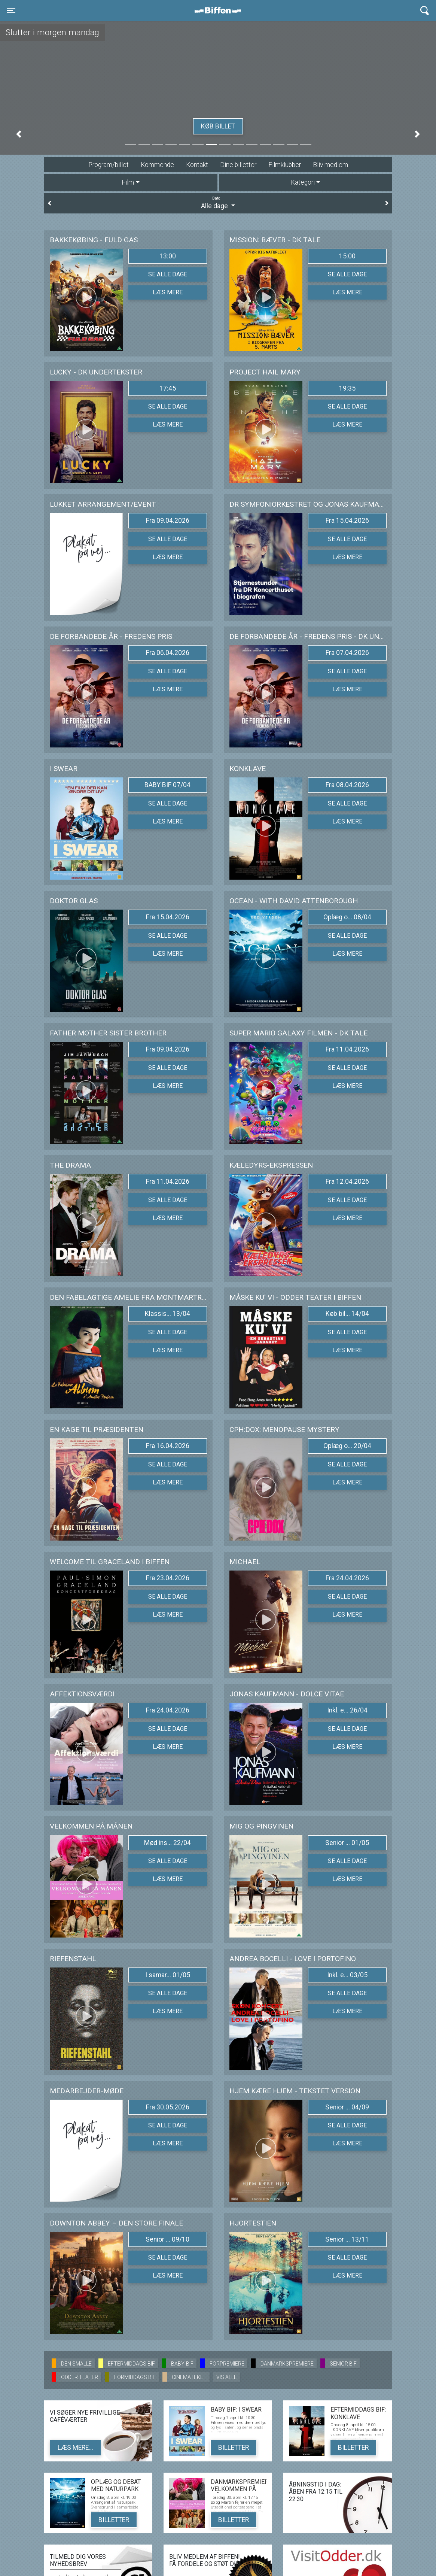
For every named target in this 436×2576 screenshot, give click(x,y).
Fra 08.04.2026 (347, 785)
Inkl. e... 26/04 (347, 1710)
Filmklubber (284, 165)
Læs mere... (75, 2447)
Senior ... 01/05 (347, 1843)
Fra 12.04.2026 (347, 1181)
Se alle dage (167, 274)
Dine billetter (238, 165)
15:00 (347, 256)
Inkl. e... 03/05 (347, 1975)
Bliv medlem (330, 165)
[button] (18, 134)
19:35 (347, 388)
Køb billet (218, 126)
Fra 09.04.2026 (167, 520)
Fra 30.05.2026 (167, 2107)
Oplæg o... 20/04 (347, 1446)
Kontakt (197, 165)
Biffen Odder (220, 10)
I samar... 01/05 (167, 1975)
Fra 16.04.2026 (167, 1446)
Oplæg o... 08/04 (347, 917)
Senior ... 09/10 (167, 2239)
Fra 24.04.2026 (347, 1578)
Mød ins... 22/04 (167, 1843)
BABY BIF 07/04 (167, 785)
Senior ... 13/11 (347, 2239)
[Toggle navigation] (11, 10)
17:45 (167, 388)
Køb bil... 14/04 (347, 1313)
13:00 (167, 256)
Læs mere (168, 292)
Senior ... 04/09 (347, 2107)
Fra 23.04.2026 (167, 1578)
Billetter (233, 2447)
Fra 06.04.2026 (167, 652)
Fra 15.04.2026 (347, 520)
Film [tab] (128, 182)
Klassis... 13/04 (167, 1313)
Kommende (157, 165)
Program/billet (108, 165)
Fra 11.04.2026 (347, 1049)
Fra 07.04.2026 (347, 652)
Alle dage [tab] (218, 202)
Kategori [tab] (303, 182)
